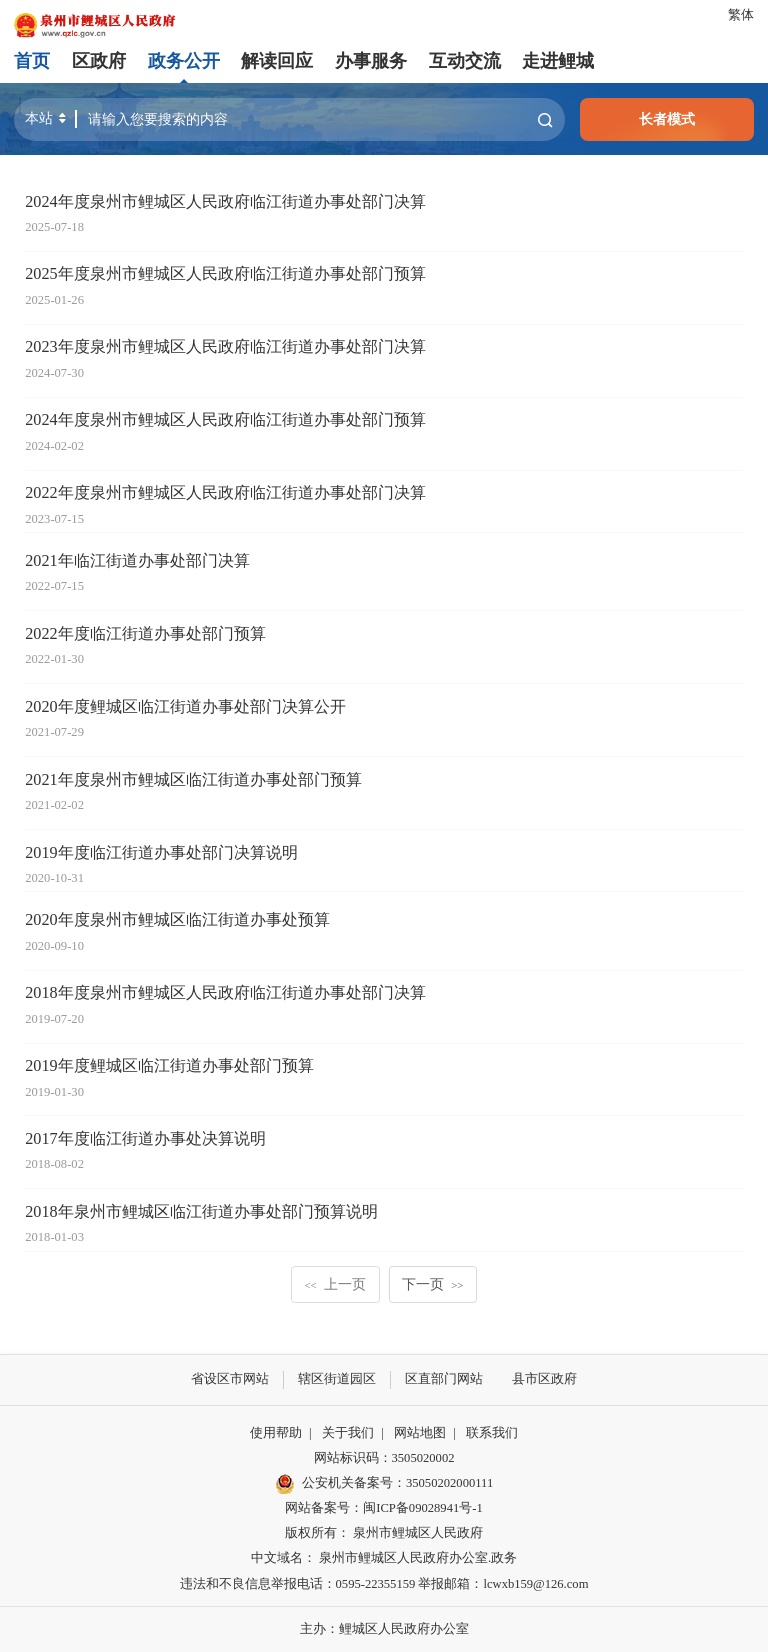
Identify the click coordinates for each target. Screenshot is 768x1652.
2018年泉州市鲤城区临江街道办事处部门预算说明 (201, 1212)
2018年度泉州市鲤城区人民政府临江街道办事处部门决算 (225, 993)
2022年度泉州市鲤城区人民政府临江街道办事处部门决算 (225, 493)
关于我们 (348, 1432)
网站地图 (420, 1432)
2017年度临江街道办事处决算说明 (145, 1139)
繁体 (741, 15)
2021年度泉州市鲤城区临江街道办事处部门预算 (193, 780)
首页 (32, 61)
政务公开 (184, 61)
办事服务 (371, 61)
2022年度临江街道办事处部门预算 (145, 634)
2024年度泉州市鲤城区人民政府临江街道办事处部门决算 (225, 202)
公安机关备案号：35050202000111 (384, 1484)
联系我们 (492, 1432)
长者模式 (667, 119)
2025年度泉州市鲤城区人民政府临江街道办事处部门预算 (225, 274)
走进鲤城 (558, 61)
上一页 (335, 1284)
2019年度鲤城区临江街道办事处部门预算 (169, 1066)
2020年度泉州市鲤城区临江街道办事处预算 (177, 920)
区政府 (99, 61)
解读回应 (277, 61)
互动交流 (464, 61)
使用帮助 (276, 1432)
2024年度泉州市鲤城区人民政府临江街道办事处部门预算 (225, 420)
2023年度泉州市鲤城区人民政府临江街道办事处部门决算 (225, 347)
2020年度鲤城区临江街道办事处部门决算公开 (185, 707)
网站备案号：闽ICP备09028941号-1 (383, 1508)
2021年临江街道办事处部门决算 (137, 561)
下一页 (432, 1284)
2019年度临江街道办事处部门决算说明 (161, 853)
